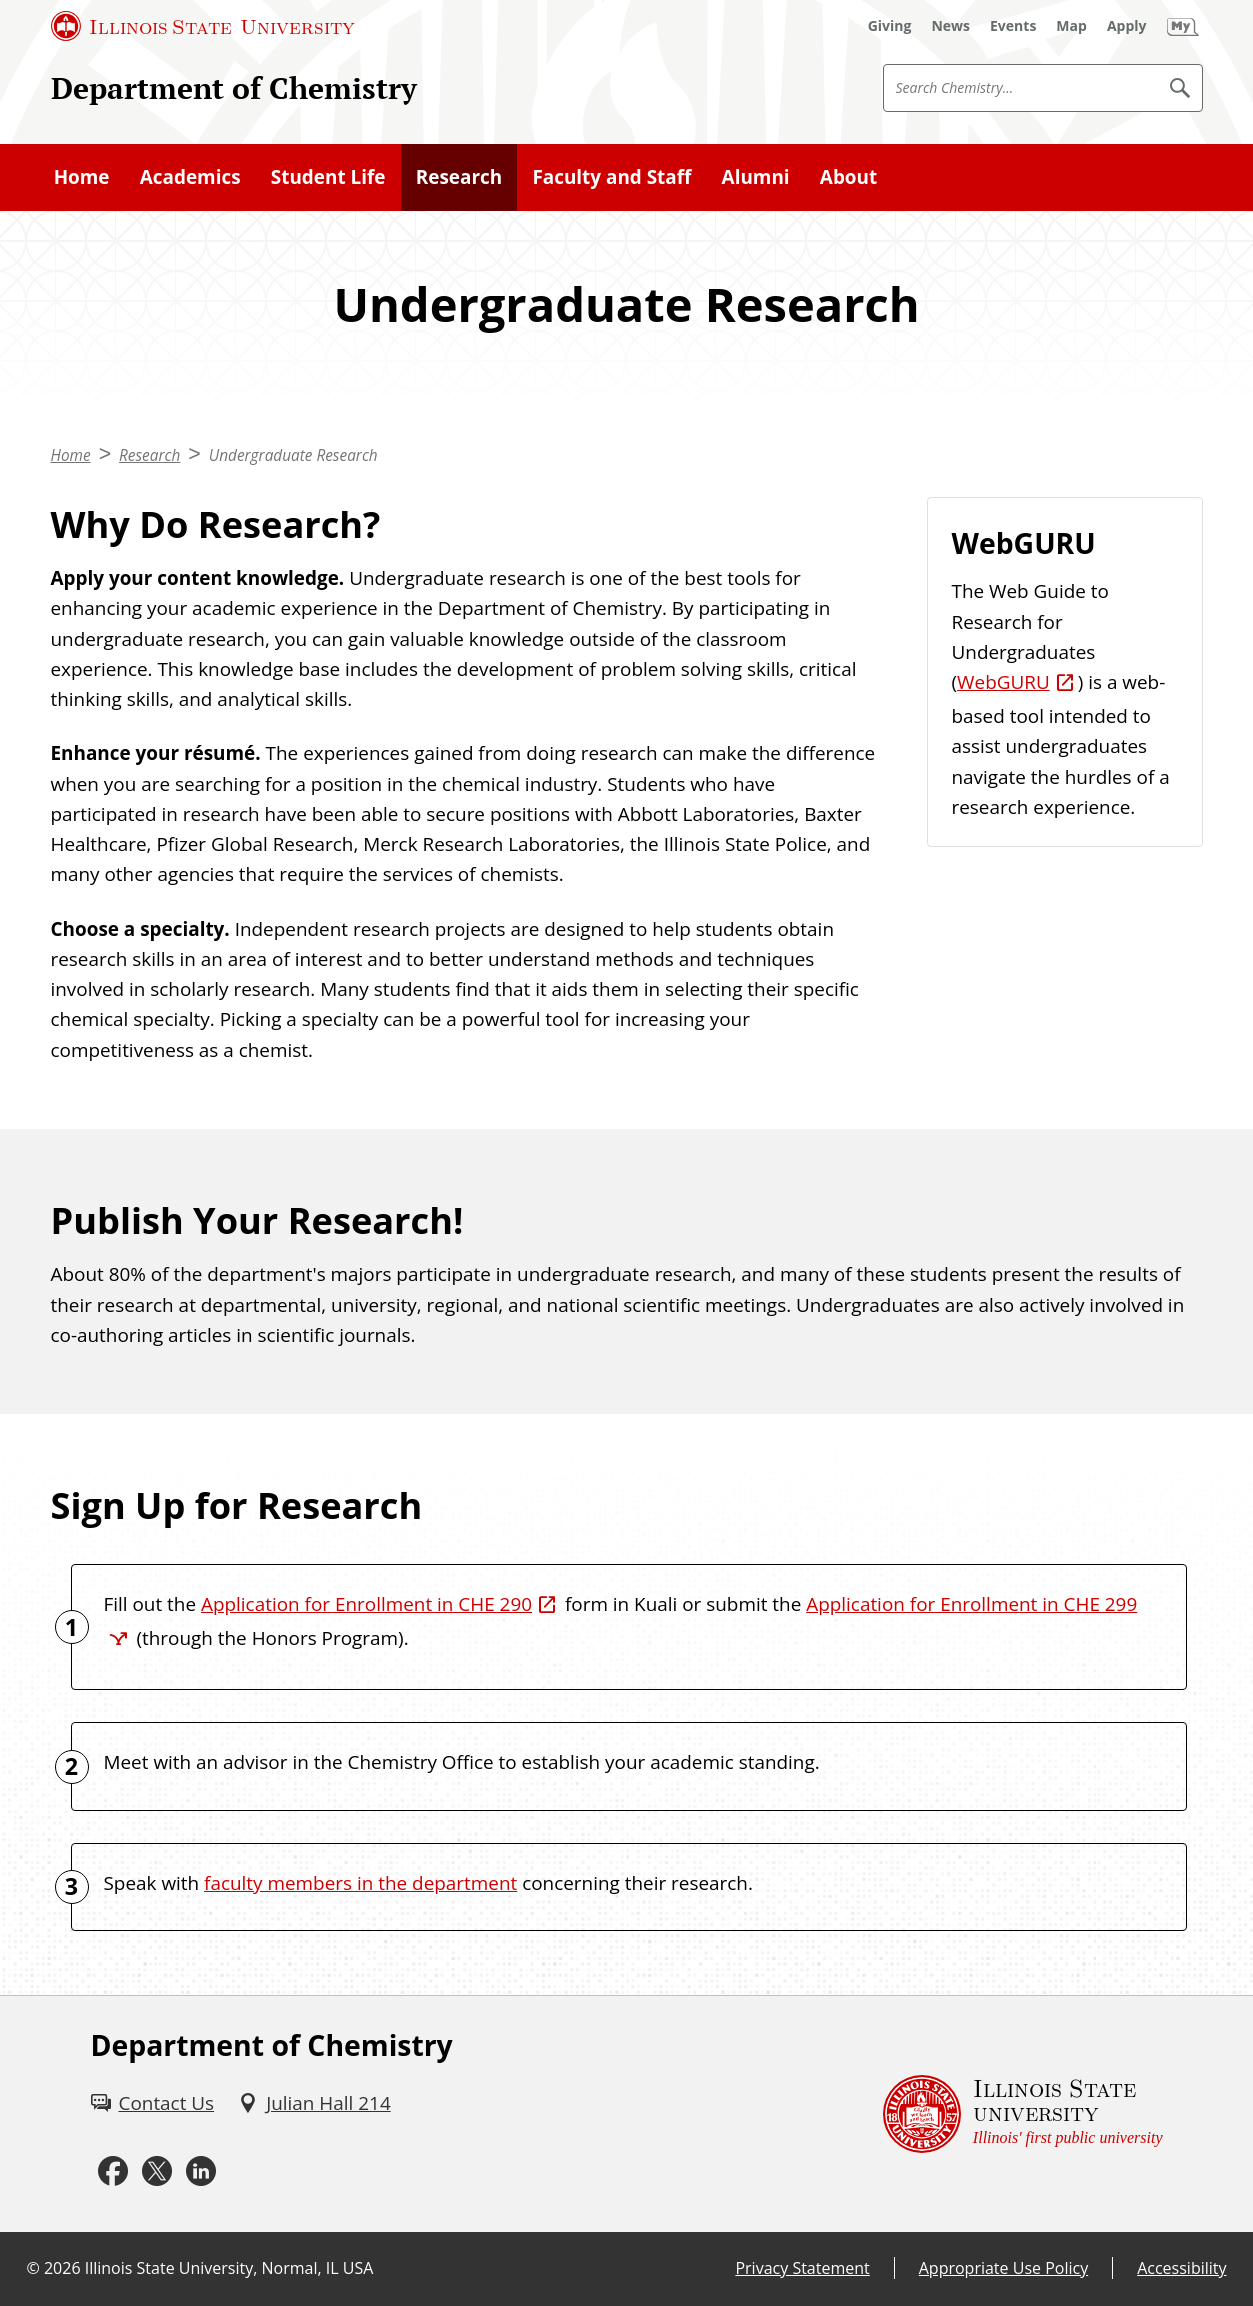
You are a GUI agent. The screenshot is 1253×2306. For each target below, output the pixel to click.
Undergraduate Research (293, 455)
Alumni (756, 177)
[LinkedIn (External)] (201, 2171)
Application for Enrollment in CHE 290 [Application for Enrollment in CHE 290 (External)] (366, 1604)
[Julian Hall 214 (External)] (314, 2103)
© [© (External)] (33, 2268)
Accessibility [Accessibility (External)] (1181, 2268)
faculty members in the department (360, 1883)
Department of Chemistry (234, 87)
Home (82, 177)
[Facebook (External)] (113, 2171)
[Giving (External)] (890, 26)
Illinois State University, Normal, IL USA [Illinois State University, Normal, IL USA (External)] (229, 2268)
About (848, 177)
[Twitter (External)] (157, 2171)
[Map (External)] (1071, 26)
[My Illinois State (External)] (1183, 26)
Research (459, 177)
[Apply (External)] (1127, 26)
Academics (190, 177)
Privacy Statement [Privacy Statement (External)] (802, 2268)
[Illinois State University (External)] (203, 26)
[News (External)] (950, 26)
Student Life (328, 177)
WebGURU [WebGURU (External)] (1003, 682)
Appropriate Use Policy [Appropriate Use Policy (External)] (1003, 2268)
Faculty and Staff (611, 177)
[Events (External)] (1013, 26)
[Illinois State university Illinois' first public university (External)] (1023, 2114)
